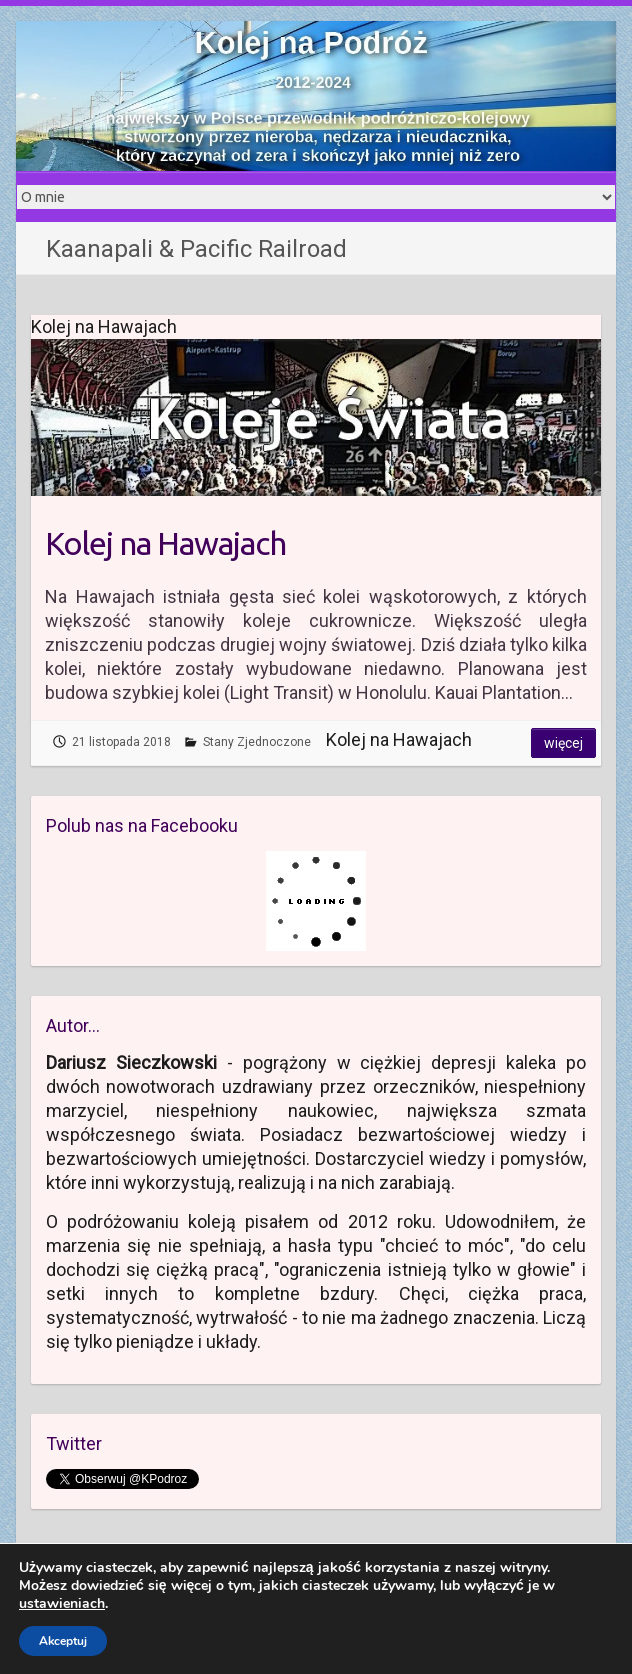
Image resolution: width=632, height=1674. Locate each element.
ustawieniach (62, 1604)
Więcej (563, 743)
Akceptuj (63, 1641)
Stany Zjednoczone (257, 742)
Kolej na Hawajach (165, 543)
